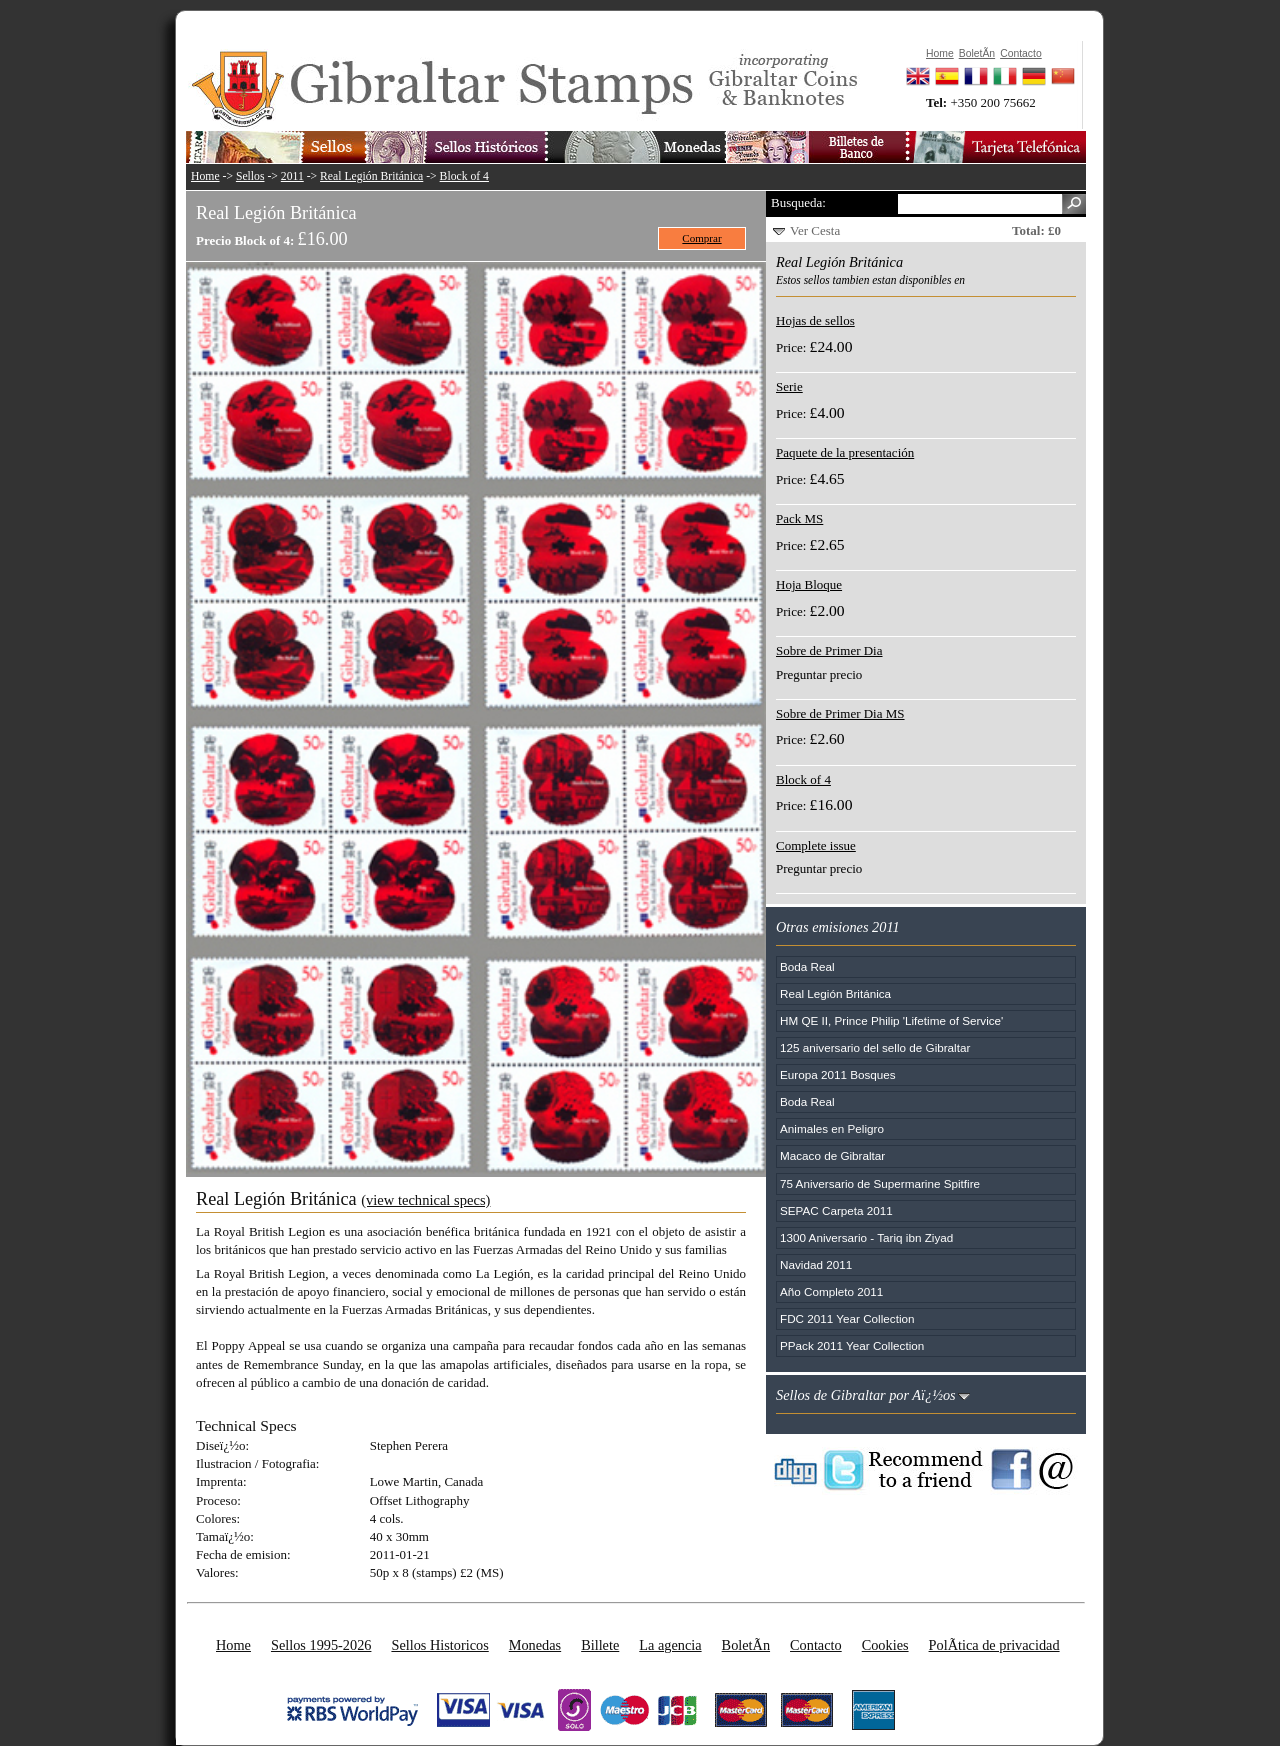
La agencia (670, 1645)
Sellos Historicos (439, 1645)
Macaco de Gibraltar (832, 1155)
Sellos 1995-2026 (321, 1645)
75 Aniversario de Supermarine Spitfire (880, 1183)
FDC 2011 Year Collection (847, 1318)
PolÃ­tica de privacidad (994, 1645)
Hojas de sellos (815, 320)
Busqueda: (798, 202)
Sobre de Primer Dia (829, 650)
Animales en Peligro (832, 1128)
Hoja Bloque (809, 584)
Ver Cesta (815, 230)
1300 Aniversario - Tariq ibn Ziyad (866, 1237)
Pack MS (799, 518)
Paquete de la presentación (845, 452)
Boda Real (807, 966)
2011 (292, 176)
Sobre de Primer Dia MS (840, 713)
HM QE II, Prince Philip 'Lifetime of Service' (891, 1020)
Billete (600, 1645)
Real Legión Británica (371, 176)
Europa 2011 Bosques (838, 1074)
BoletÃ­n (746, 1645)
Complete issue (816, 845)
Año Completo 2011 (831, 1291)
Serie (789, 386)
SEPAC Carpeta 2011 (836, 1210)
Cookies (885, 1645)
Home (205, 176)
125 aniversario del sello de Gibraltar (875, 1047)
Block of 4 (464, 176)
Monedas (535, 1645)
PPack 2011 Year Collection (852, 1345)
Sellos (250, 176)
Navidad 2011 (816, 1264)
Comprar (701, 238)
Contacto (816, 1645)
